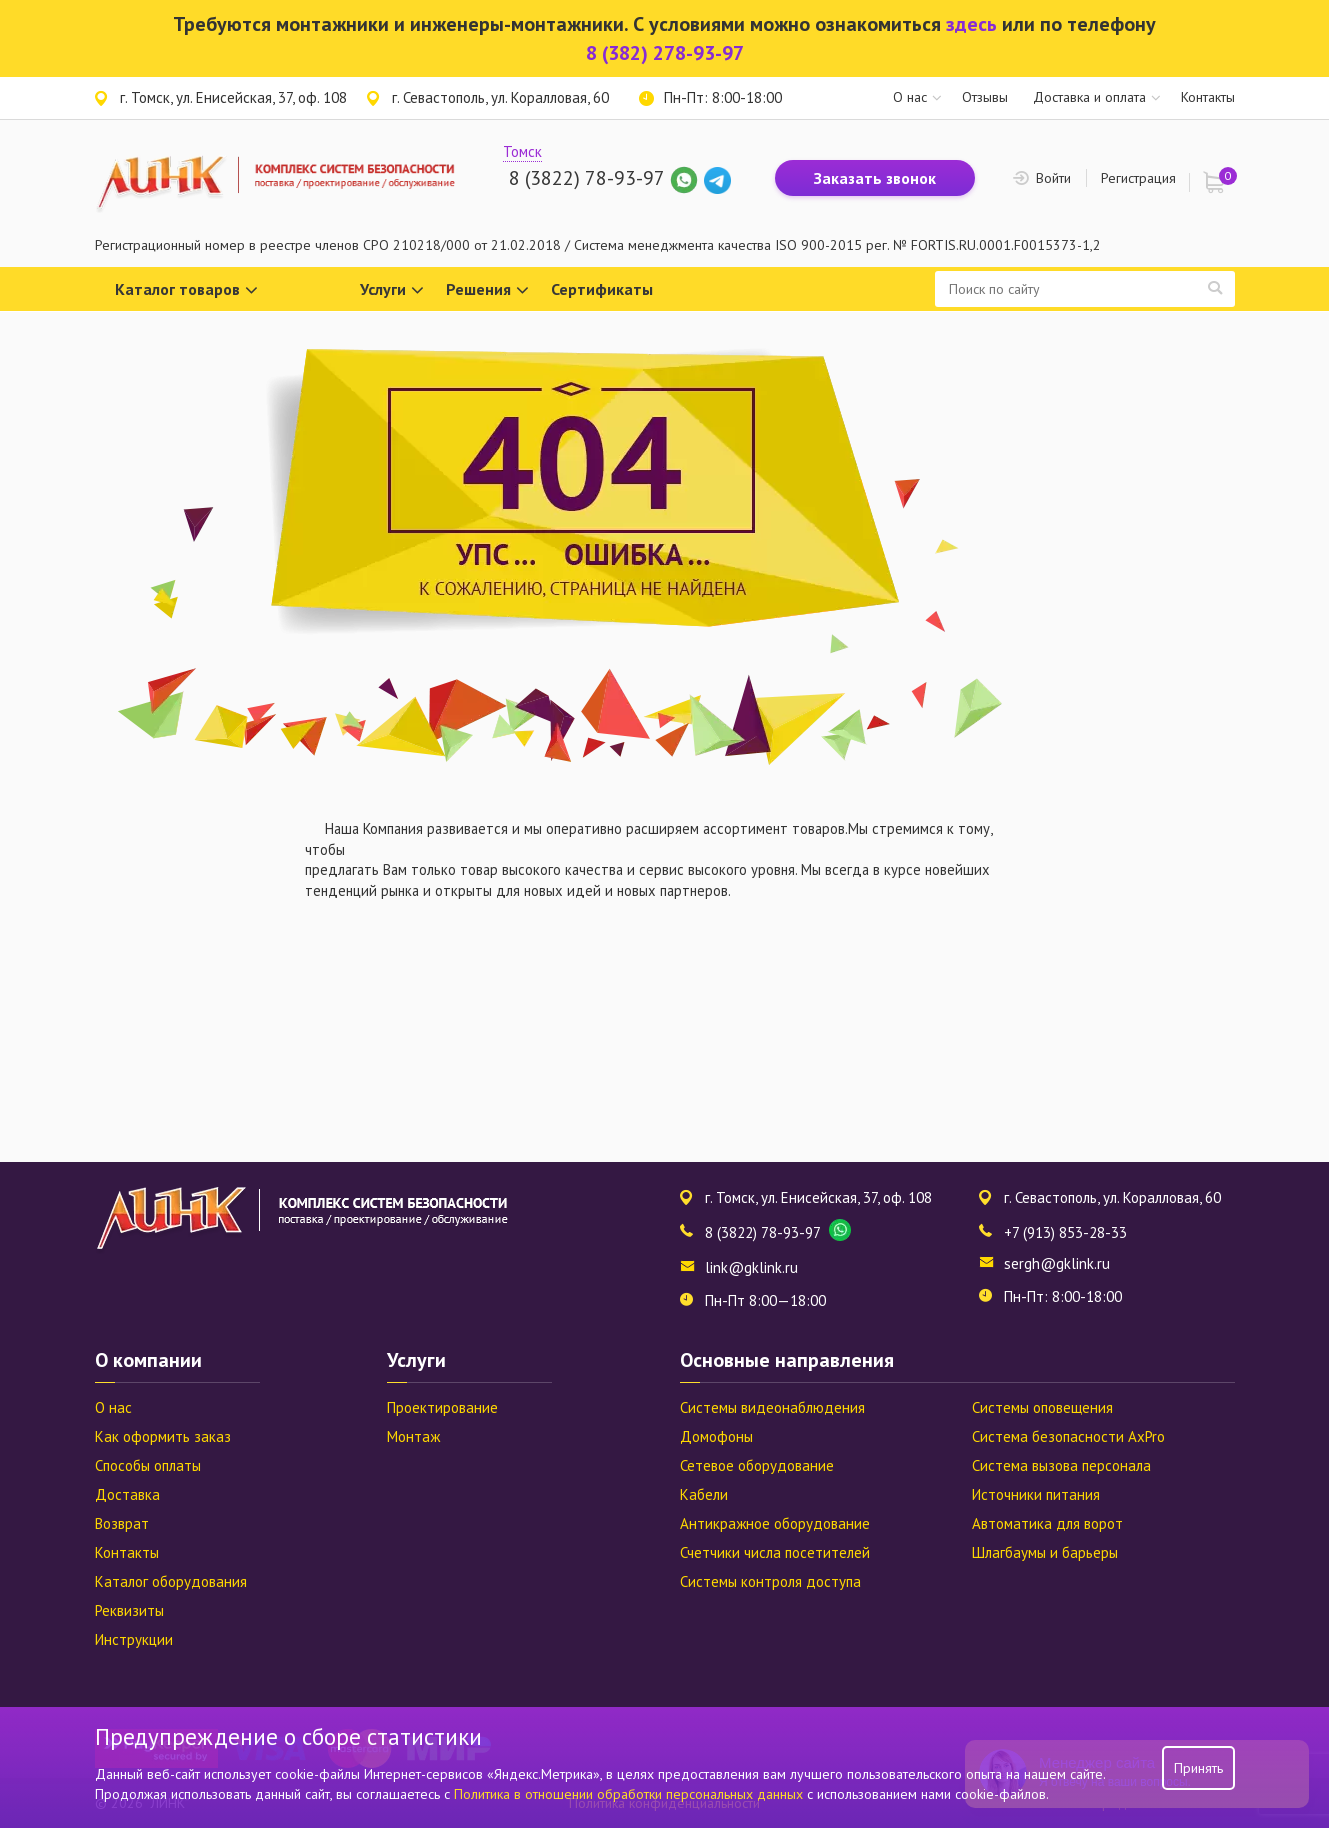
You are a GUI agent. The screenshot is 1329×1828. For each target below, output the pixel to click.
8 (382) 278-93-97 (665, 53)
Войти (1053, 178)
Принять (1198, 1768)
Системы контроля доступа (770, 1581)
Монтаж (413, 1436)
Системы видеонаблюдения (772, 1407)
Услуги (392, 290)
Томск (522, 151)
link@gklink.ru (751, 1267)
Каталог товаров (186, 290)
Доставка (127, 1494)
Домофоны (716, 1436)
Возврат (122, 1523)
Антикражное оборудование (775, 1523)
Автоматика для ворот (1047, 1523)
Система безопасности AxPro (1068, 1436)
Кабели (704, 1494)
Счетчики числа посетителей (775, 1552)
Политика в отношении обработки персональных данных (630, 1794)
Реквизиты (129, 1610)
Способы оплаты (148, 1465)
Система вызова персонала (1061, 1465)
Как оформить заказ (163, 1436)
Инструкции (134, 1639)
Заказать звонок (875, 178)
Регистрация (1138, 178)
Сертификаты (602, 289)
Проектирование (442, 1407)
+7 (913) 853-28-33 (1065, 1232)
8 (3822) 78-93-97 (586, 178)
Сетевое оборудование (757, 1465)
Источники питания (1036, 1494)
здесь (971, 24)
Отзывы (985, 97)
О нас (910, 97)
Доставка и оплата (1089, 97)
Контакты (1208, 97)
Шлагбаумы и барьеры (1045, 1552)
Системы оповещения (1042, 1407)
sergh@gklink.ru (1057, 1263)
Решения (487, 290)
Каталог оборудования (171, 1581)
